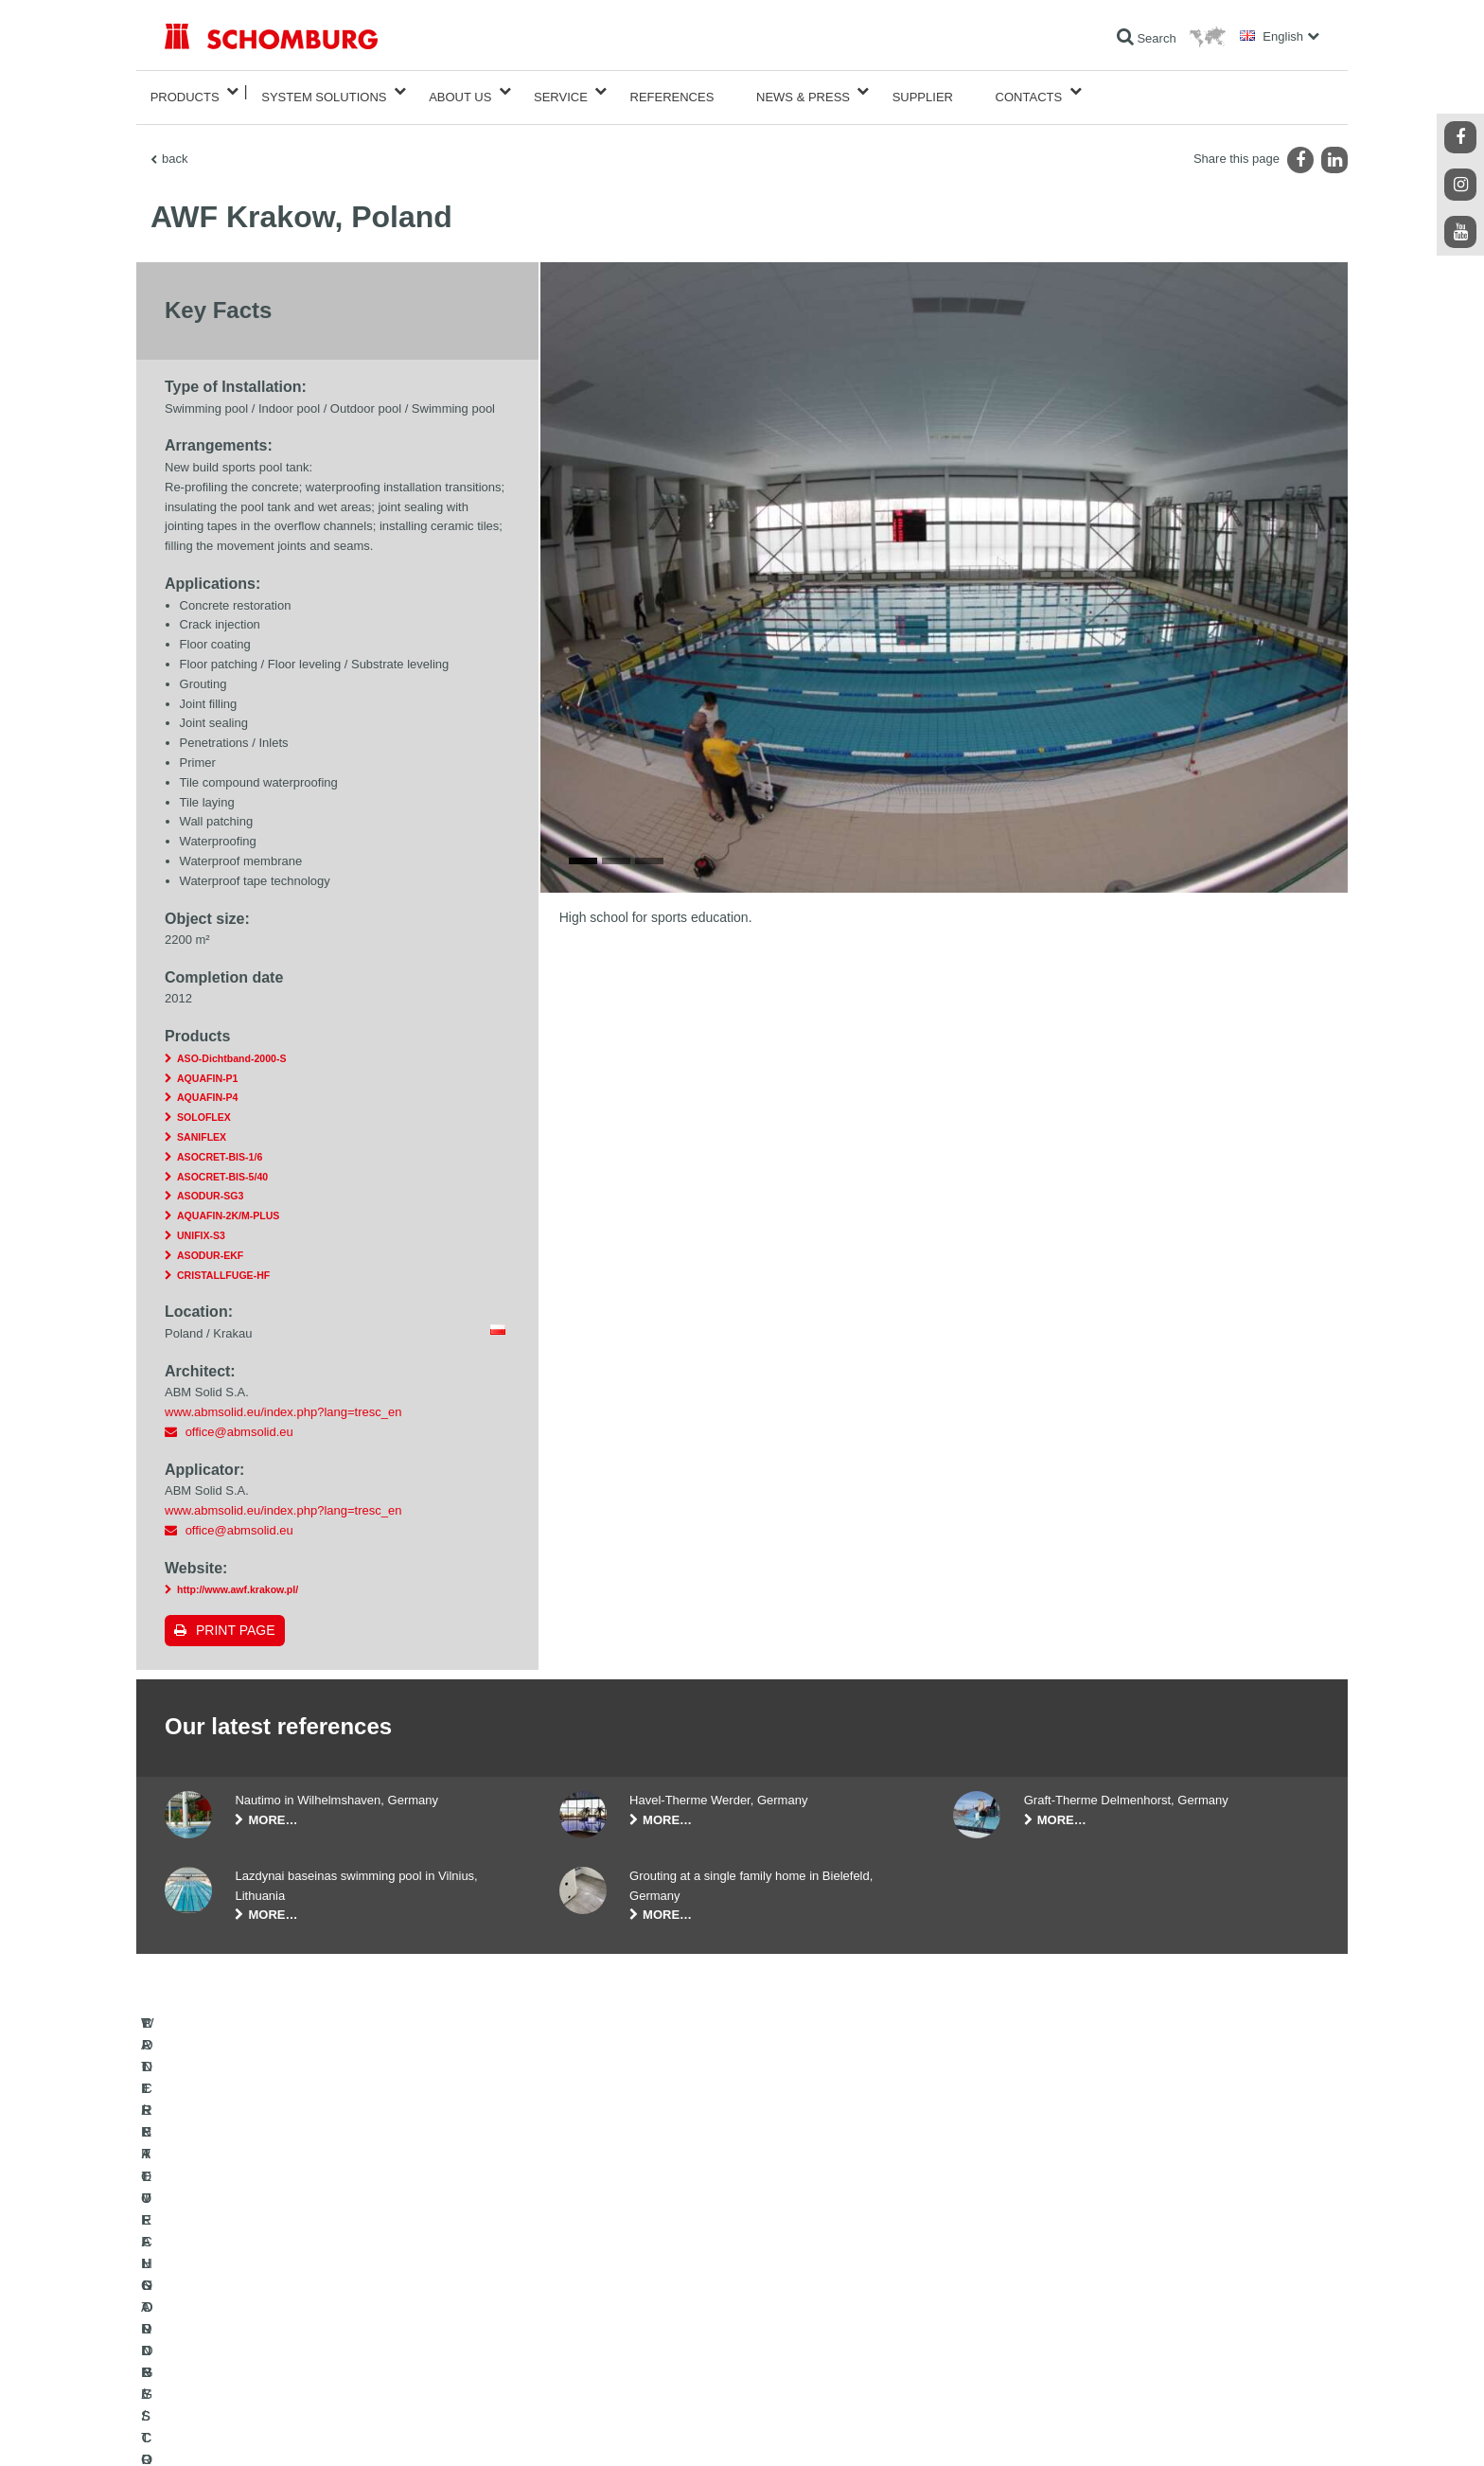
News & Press (803, 91)
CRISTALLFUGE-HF (223, 1263)
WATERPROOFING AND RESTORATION (270, 2272)
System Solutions (323, 91)
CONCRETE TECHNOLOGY (237, 2357)
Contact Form (593, 2328)
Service (561, 91)
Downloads (587, 2300)
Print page (235, 1618)
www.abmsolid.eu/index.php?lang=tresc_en (283, 1400)
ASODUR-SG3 (210, 1184)
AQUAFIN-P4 (207, 1086)
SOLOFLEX (204, 1105)
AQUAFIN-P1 (207, 1067)
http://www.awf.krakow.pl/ (237, 1578)
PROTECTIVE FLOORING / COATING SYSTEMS (291, 2328)
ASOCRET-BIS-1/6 (219, 1145)
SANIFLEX (201, 1125)
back (174, 147)
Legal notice (245, 2428)
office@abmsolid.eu (239, 1420)
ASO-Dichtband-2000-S (231, 1047)
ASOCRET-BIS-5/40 (222, 1165)
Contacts (1029, 91)
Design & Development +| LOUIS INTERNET (1234, 2428)
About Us (460, 91)
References (672, 91)
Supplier (922, 91)
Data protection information (452, 2428)
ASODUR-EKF (210, 1244)
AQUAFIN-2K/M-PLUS (228, 1204)
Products (185, 91)
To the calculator (600, 2272)
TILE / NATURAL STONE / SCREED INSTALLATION (298, 2300)
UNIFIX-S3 (201, 1224)
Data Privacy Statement (333, 2428)
